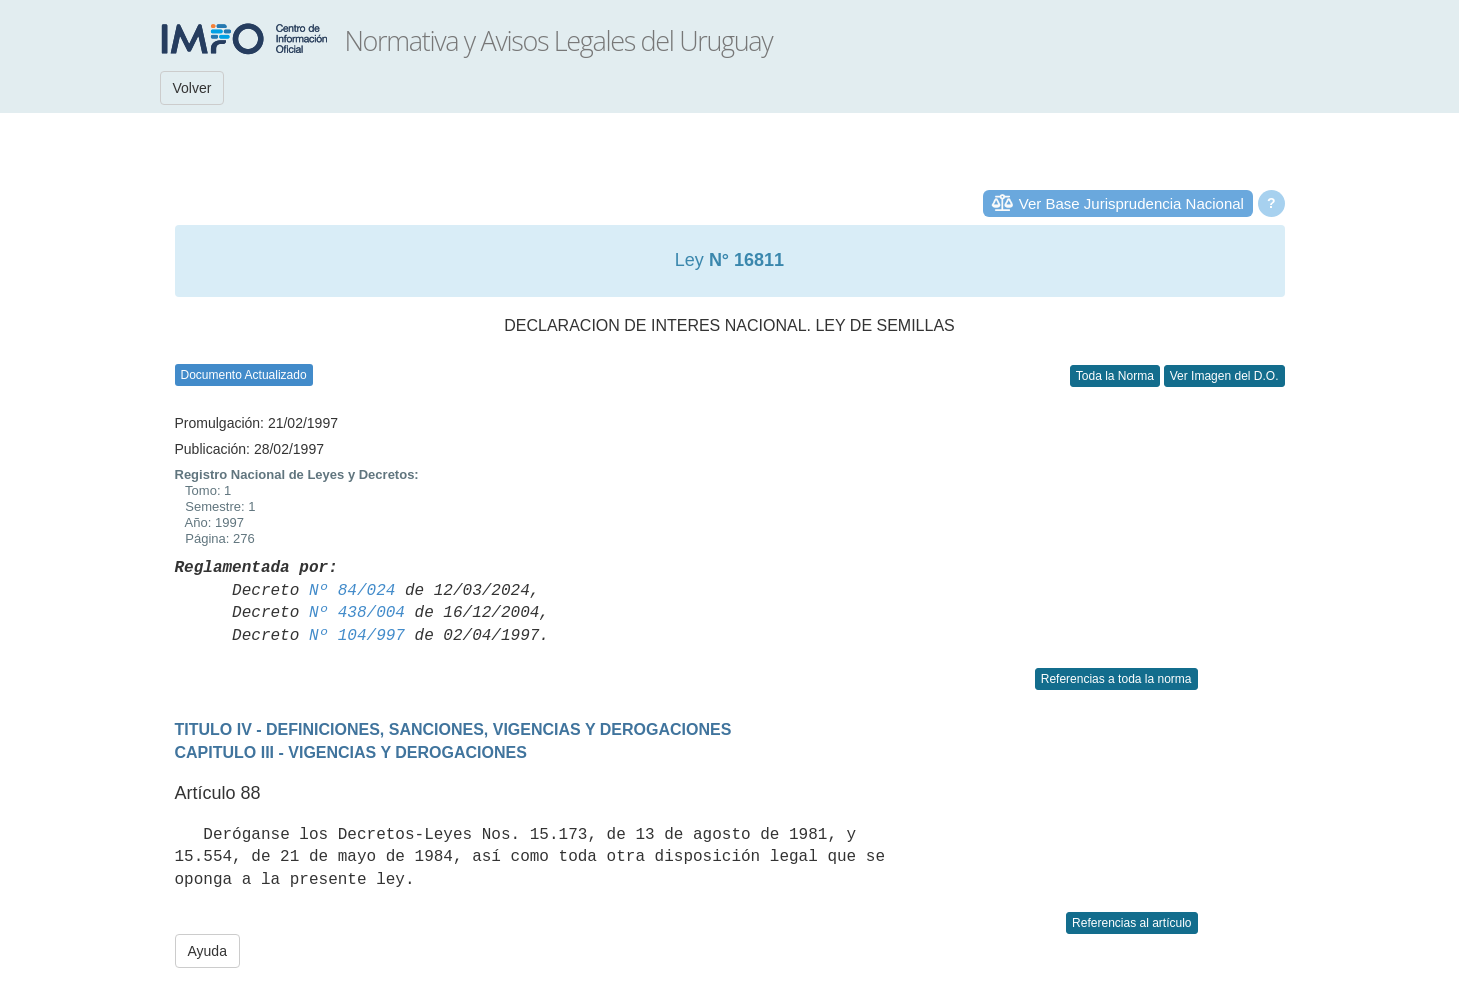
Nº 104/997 (357, 636)
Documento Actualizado (244, 375)
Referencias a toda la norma (1116, 679)
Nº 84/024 (352, 591)
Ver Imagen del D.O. (1224, 376)
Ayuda (207, 951)
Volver (192, 88)
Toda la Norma (1115, 376)
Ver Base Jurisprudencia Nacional (1131, 203)
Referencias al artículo (1131, 923)
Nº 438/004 (357, 613)
